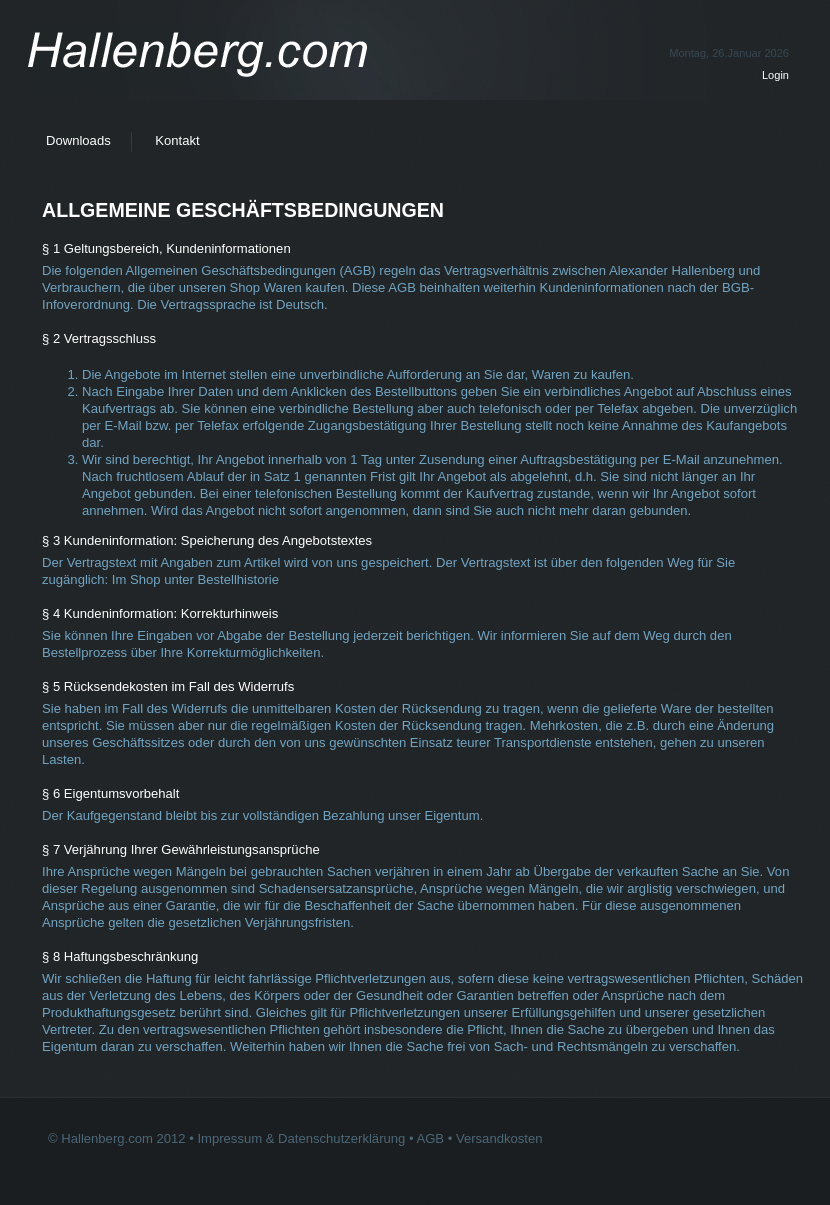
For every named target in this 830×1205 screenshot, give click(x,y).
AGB (430, 1138)
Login (775, 75)
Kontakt (177, 140)
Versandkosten (499, 1138)
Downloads (78, 140)
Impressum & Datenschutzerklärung (301, 1138)
